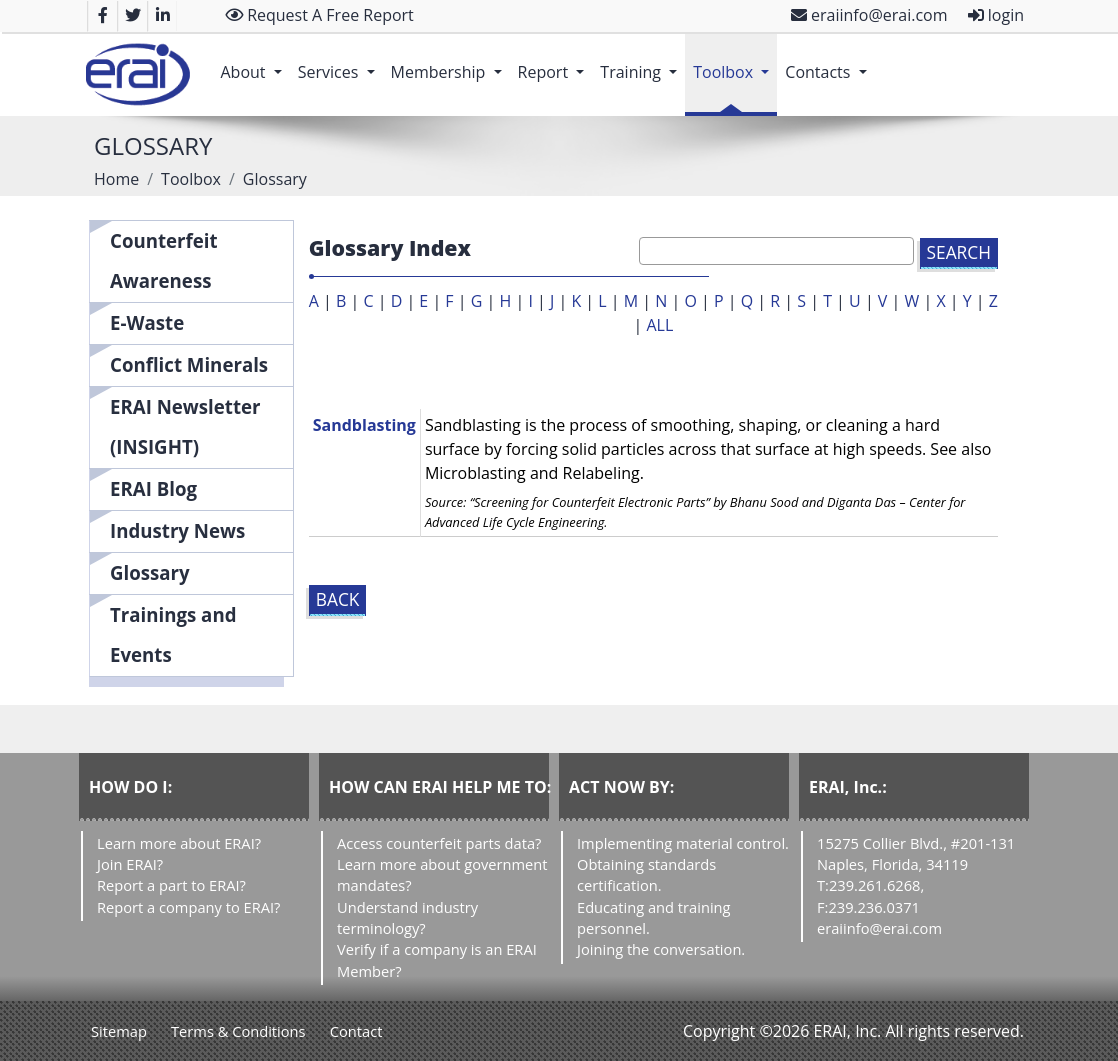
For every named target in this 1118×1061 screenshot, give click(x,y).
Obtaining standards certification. (646, 874)
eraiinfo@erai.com (869, 15)
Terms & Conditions (238, 1031)
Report (555, 62)
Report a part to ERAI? (171, 885)
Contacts (829, 62)
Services (340, 62)
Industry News (177, 530)
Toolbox (735, 62)
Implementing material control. (683, 843)
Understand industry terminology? (407, 917)
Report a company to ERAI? (188, 907)
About (254, 62)
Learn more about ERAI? (179, 843)
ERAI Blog (153, 488)
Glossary (150, 572)
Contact (356, 1031)
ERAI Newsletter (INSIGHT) (185, 426)
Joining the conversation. (661, 949)
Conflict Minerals (189, 364)
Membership (450, 62)
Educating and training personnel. (654, 917)
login (996, 15)
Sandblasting (364, 425)
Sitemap (119, 1031)
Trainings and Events (173, 634)
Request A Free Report (319, 15)
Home (116, 179)
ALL (659, 325)
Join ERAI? (130, 864)
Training (642, 62)
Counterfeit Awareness (164, 260)
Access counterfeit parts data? (439, 843)
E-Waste (147, 322)
